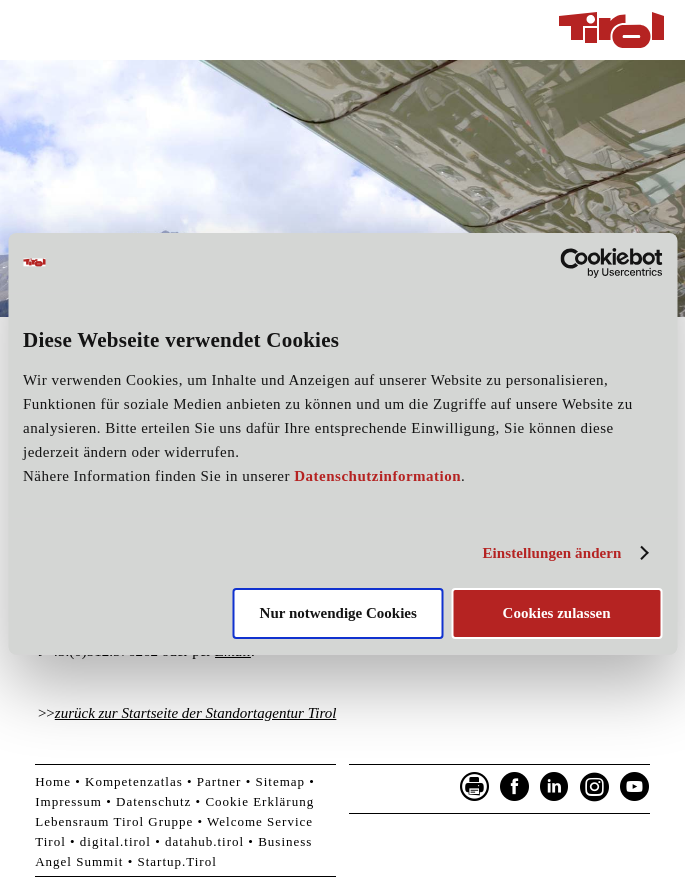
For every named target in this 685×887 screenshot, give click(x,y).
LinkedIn (555, 787)
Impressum (68, 801)
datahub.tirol (204, 841)
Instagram (595, 787)
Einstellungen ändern (551, 553)
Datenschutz (153, 801)
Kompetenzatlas (134, 781)
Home (53, 781)
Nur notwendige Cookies (338, 613)
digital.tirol (115, 841)
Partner (219, 781)
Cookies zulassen (557, 613)
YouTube (635, 787)
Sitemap (280, 781)
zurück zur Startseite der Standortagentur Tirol (196, 713)
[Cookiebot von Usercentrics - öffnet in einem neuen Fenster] (574, 262)
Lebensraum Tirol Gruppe (114, 821)
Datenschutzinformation (377, 476)
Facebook (515, 787)
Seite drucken (475, 787)
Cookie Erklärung (259, 801)
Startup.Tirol (176, 861)
